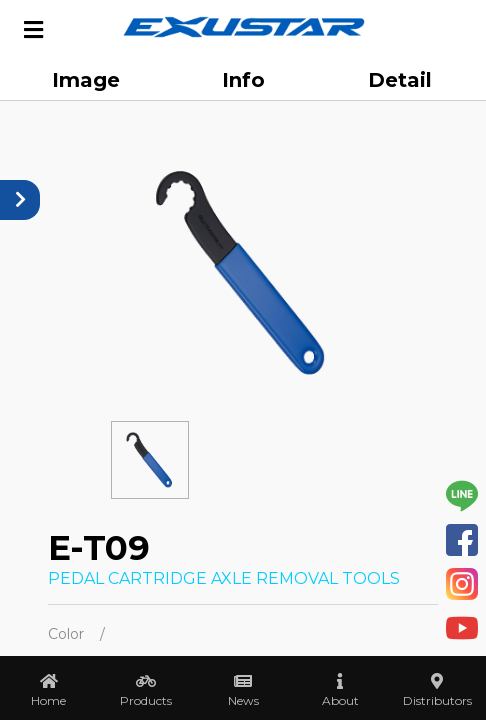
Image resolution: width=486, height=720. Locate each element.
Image (86, 80)
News (243, 700)
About (340, 700)
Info (243, 80)
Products (146, 700)
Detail (400, 80)
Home (48, 700)
